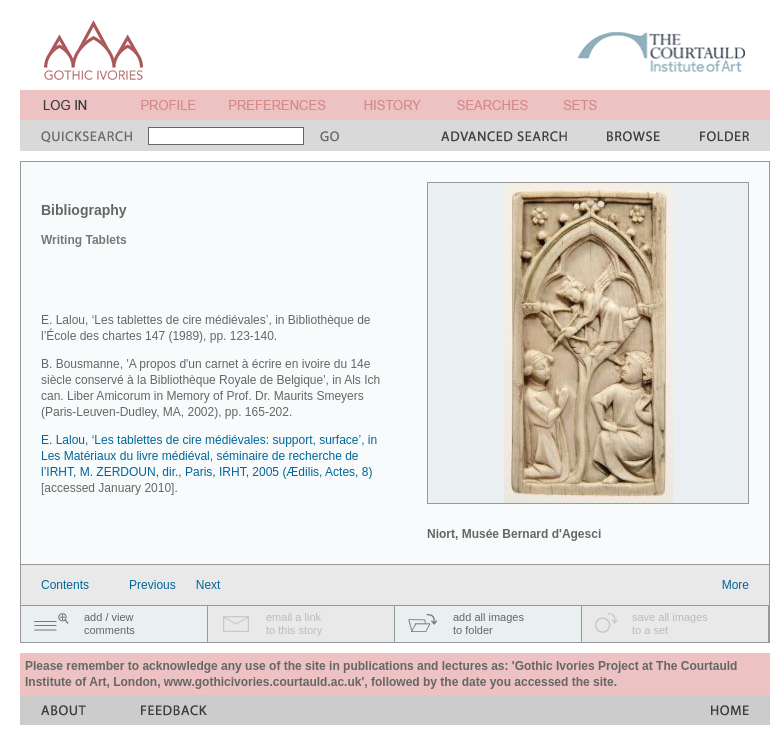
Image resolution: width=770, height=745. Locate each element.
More (735, 585)
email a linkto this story (294, 623)
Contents (65, 585)
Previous (152, 585)
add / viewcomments (109, 623)
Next (208, 585)
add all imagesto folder (488, 623)
